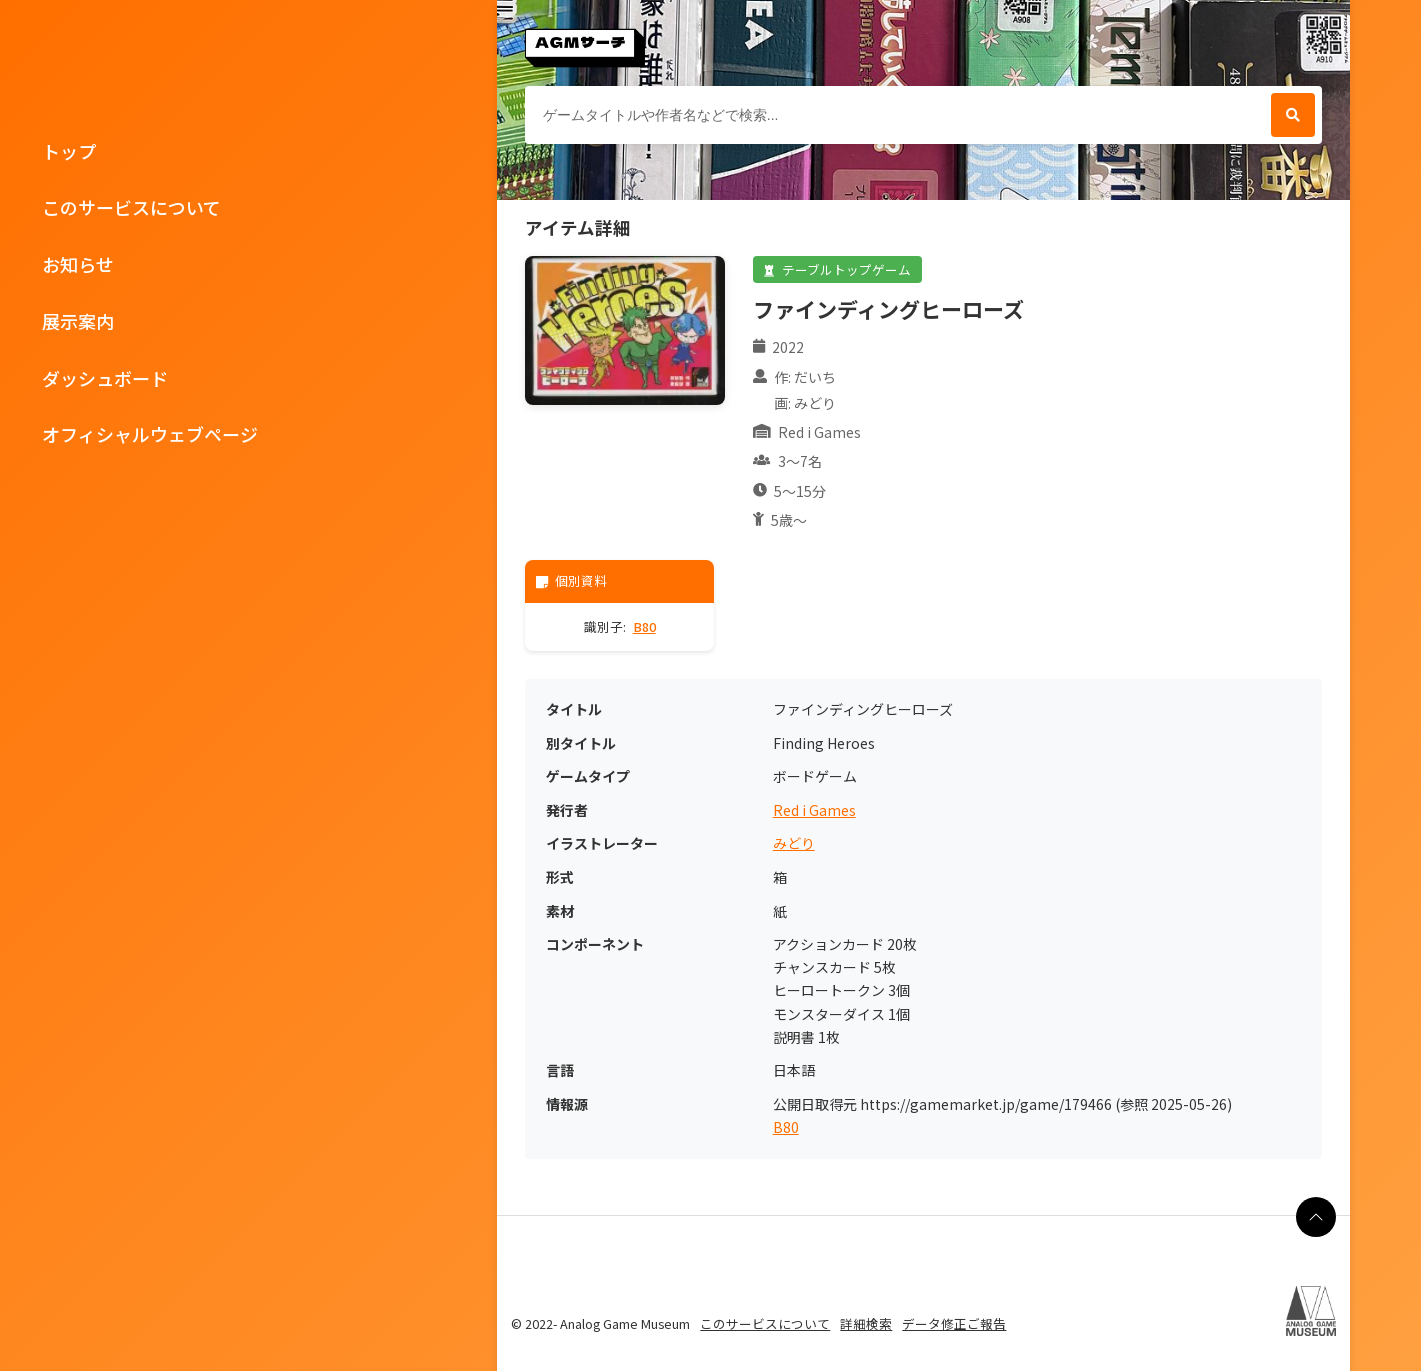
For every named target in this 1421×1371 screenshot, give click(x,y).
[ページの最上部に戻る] (1316, 1217)
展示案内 (78, 321)
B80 (644, 626)
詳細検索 (866, 1323)
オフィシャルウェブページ (150, 434)
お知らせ (78, 264)
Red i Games (814, 810)
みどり (794, 843)
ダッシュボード (105, 378)
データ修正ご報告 (954, 1323)
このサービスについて (131, 207)
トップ (69, 151)
